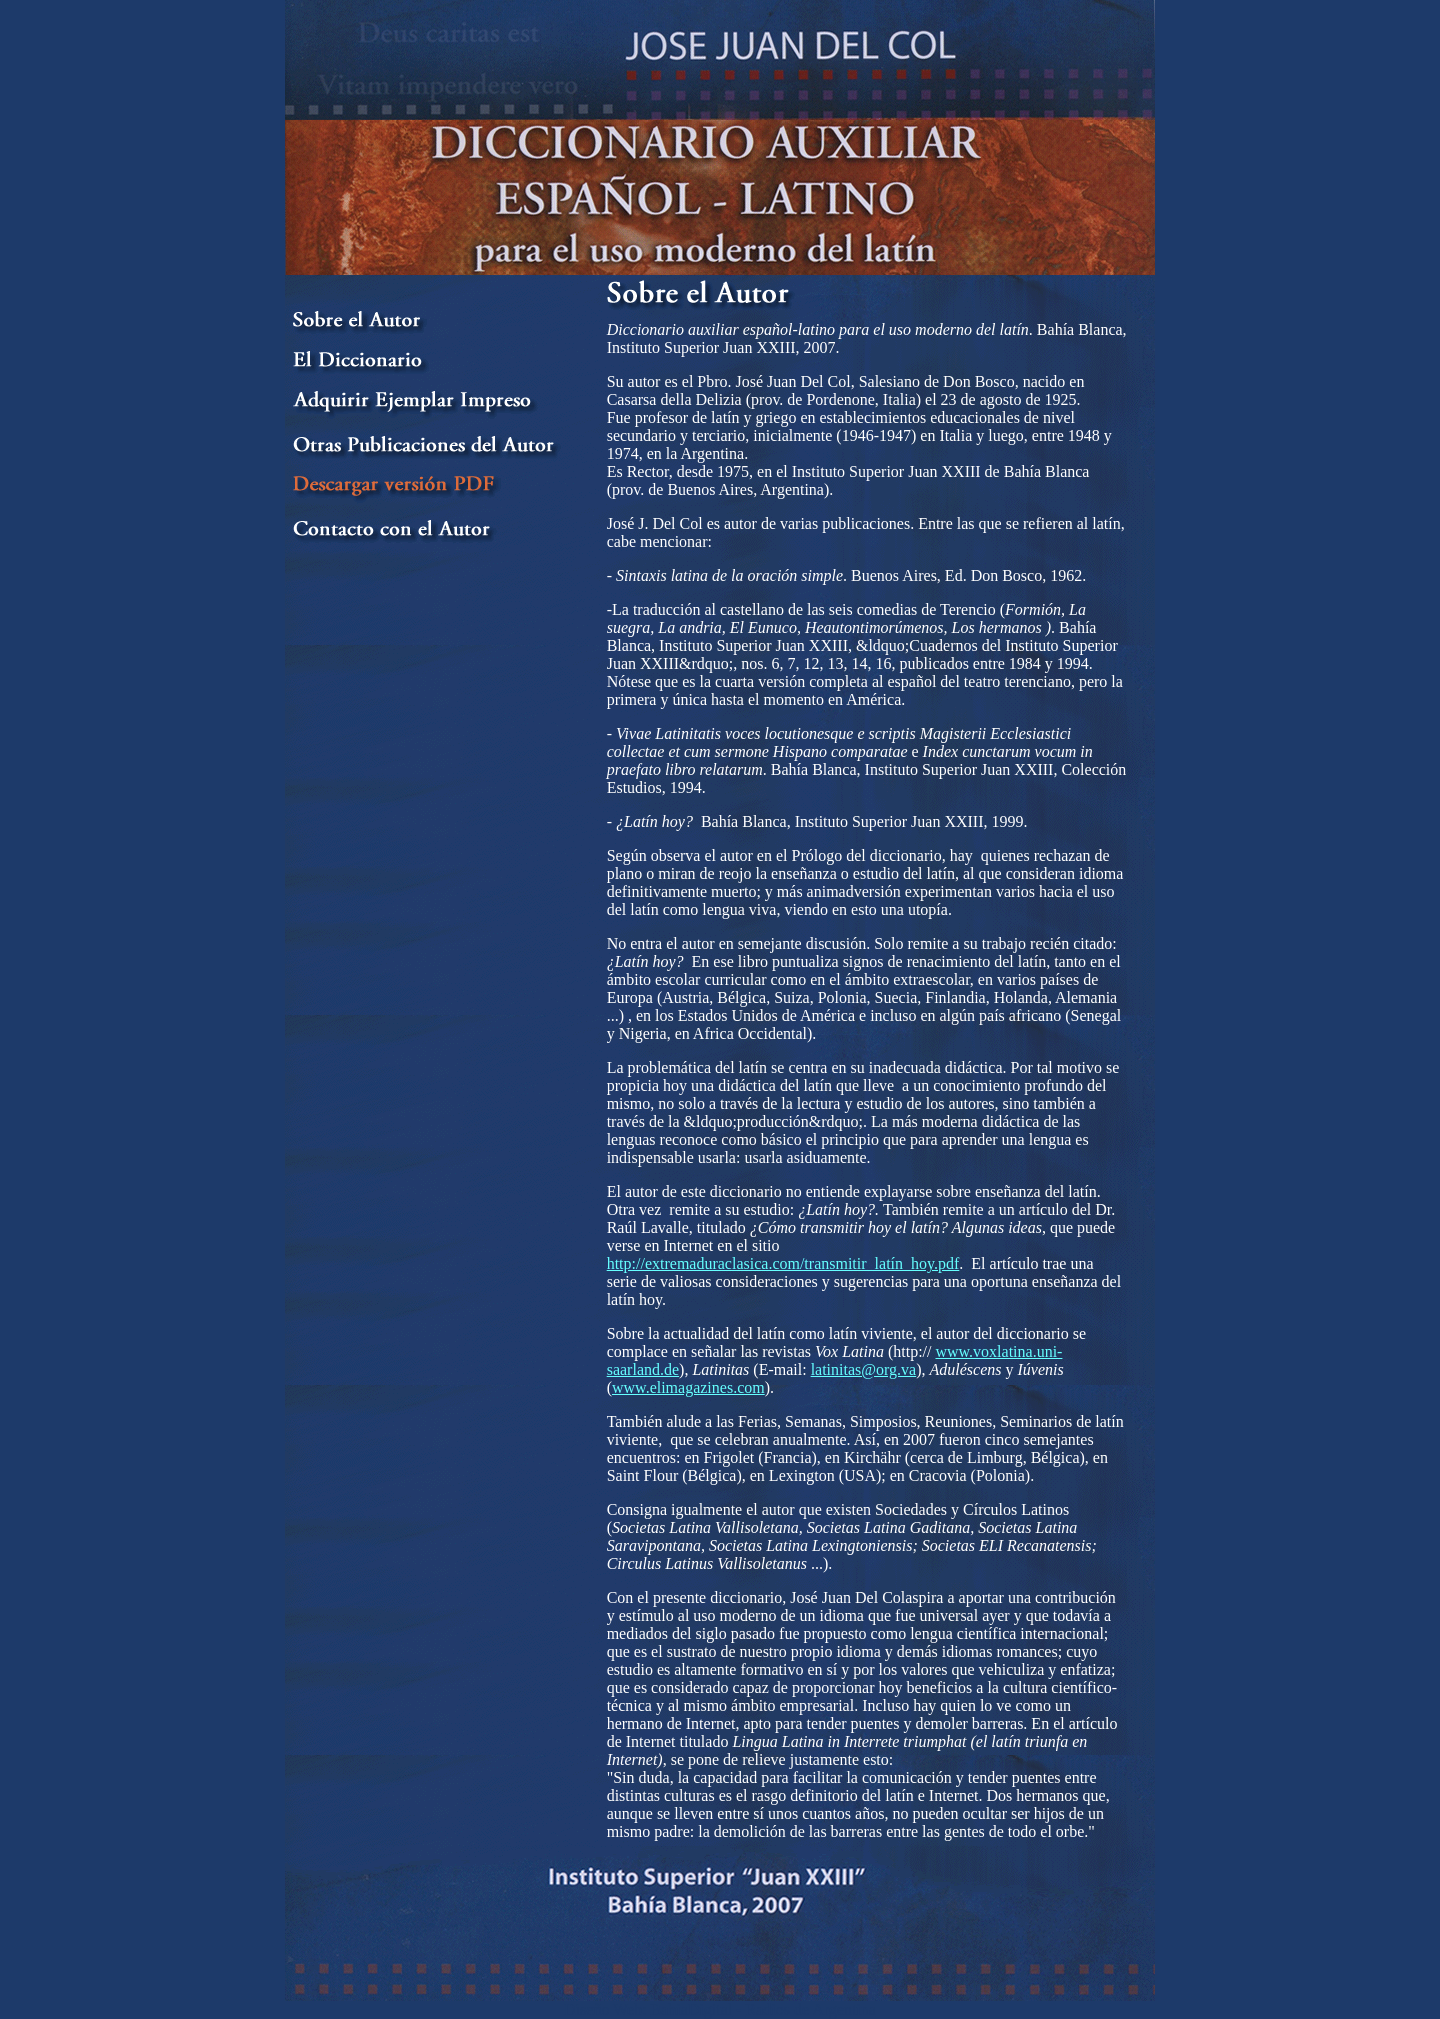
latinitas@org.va (864, 1369)
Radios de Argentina (811, 2009)
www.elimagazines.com (688, 1387)
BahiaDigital (691, 2009)
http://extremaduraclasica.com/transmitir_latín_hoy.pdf (783, 1263)
